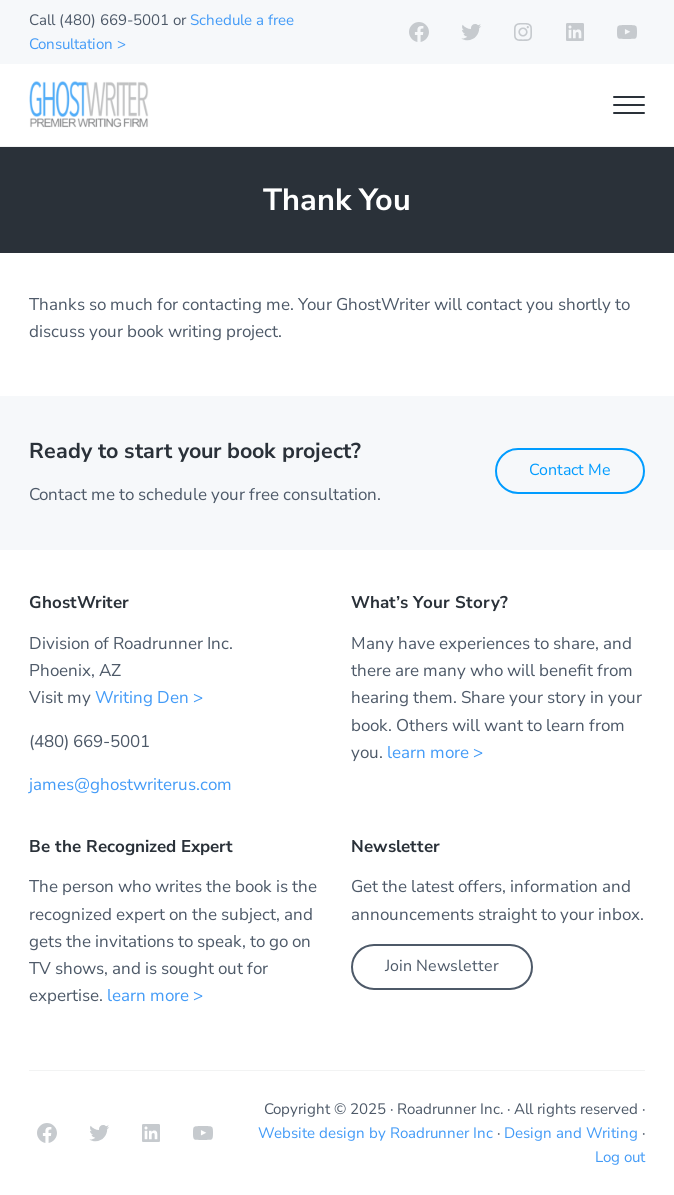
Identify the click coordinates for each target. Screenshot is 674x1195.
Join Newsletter (442, 966)
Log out (620, 1157)
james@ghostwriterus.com (130, 784)
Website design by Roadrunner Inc (375, 1133)
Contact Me (570, 470)
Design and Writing (571, 1133)
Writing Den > (149, 697)
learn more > (435, 752)
